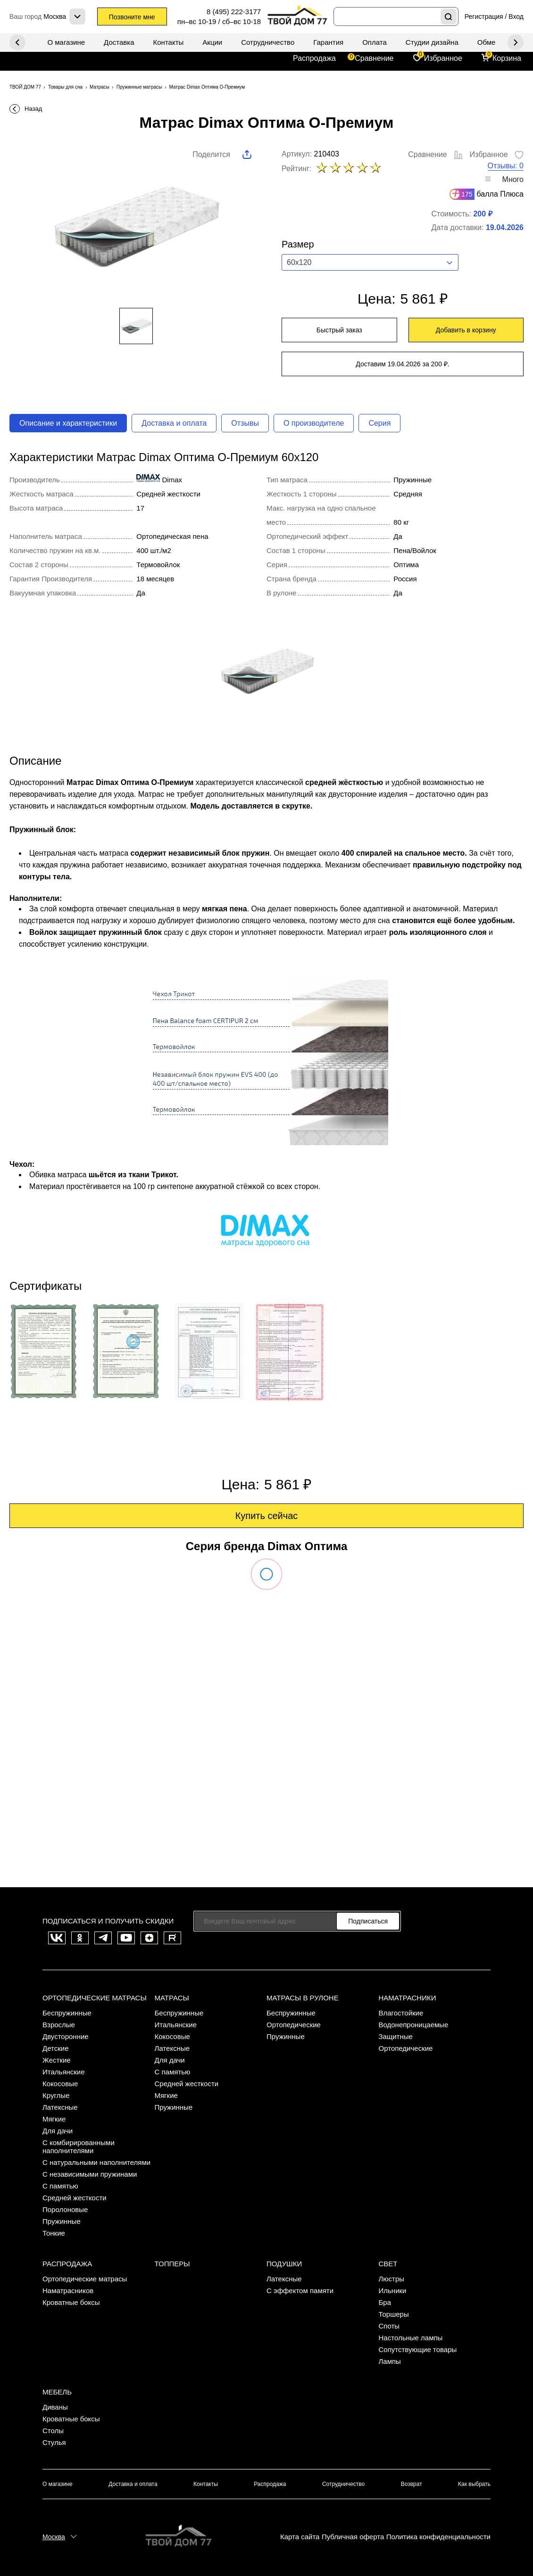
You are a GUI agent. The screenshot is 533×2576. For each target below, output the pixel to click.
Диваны (55, 2407)
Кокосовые (60, 2084)
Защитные (396, 2036)
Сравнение (374, 58)
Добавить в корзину (466, 330)
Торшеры (394, 2314)
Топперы (172, 2264)
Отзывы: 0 (506, 166)
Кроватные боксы (71, 2302)
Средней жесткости (74, 2198)
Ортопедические (293, 2025)
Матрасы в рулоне (302, 1998)
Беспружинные (67, 2013)
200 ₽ (482, 214)
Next (17, 42)
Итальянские (63, 2072)
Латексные (60, 2107)
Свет (388, 2264)
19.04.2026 (505, 227)
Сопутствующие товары (418, 2349)
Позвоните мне (132, 17)
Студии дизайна (432, 42)
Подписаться (368, 1921)
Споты (389, 2326)
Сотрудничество (267, 42)
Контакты (168, 42)
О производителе (313, 423)
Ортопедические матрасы (94, 1998)
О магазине (66, 42)
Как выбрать (474, 2484)
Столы (53, 2431)
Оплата (374, 42)
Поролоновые (65, 2209)
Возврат (411, 2484)
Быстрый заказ (339, 330)
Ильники (393, 2291)
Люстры (392, 2279)
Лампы (390, 2361)
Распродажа (314, 58)
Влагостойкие (401, 2013)
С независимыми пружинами (89, 2174)
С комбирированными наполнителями (78, 2146)
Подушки (284, 2264)
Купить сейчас (266, 1516)
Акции (212, 42)
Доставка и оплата (174, 423)
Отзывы (245, 423)
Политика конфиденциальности (438, 2537)
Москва (53, 2537)
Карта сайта (300, 2537)
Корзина (506, 58)
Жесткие (56, 2060)
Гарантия (328, 42)
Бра (385, 2302)
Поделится (211, 154)
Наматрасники (407, 1998)
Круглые (55, 2095)
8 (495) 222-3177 (234, 12)
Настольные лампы (411, 2338)
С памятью (60, 2186)
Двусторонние (65, 2036)
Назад (33, 108)
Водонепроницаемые (414, 2025)
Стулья (54, 2442)
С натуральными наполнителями (96, 2162)
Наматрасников (67, 2291)
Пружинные (61, 2221)
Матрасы (172, 1998)
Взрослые (58, 2025)
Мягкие (54, 2119)
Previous (516, 42)
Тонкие (53, 2233)
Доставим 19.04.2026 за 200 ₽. (402, 364)
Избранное (443, 58)
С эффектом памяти (299, 2291)
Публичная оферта (353, 2537)
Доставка (119, 42)
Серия (379, 423)
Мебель (57, 2392)
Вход (516, 16)
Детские (55, 2048)
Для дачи (57, 2131)
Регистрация (484, 16)
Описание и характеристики (68, 423)
